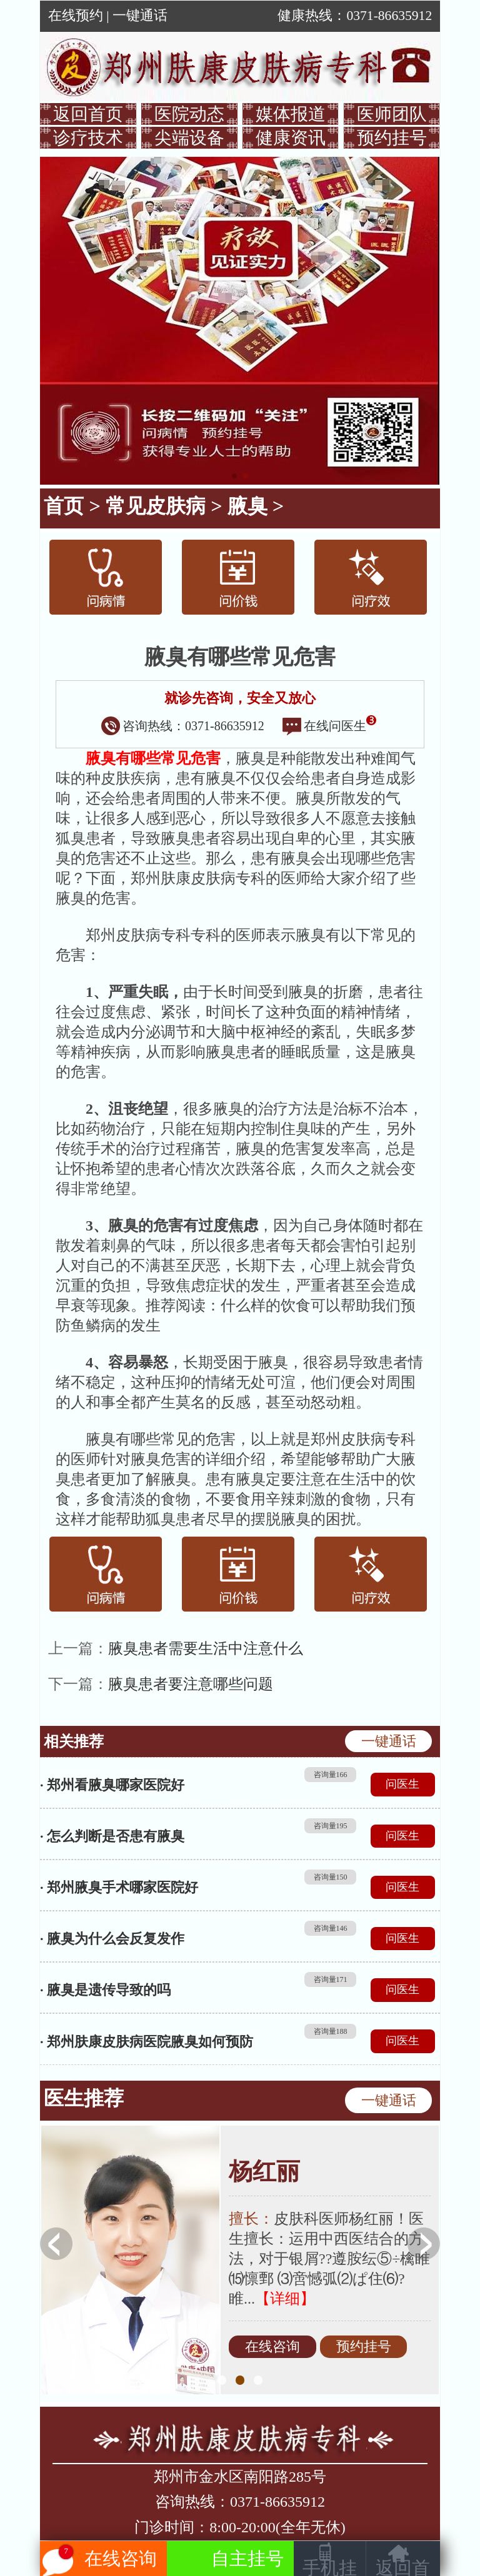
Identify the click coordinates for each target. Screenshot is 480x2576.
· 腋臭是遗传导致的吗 (105, 1990)
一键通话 (140, 15)
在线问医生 (329, 726)
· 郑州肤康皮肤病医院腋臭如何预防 (146, 2041)
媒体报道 (291, 114)
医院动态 (189, 114)
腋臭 (248, 506)
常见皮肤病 (156, 506)
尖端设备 (189, 137)
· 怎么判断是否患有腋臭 (112, 1836)
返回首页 (88, 114)
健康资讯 (291, 137)
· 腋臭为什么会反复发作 (112, 1938)
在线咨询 (272, 2346)
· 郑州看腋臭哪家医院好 (112, 1785)
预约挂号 (392, 137)
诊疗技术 (88, 137)
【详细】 (285, 2299)
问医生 (402, 1784)
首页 (64, 506)
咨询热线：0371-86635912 (182, 726)
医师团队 (392, 114)
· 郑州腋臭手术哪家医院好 (119, 1887)
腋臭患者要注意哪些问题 (190, 1684)
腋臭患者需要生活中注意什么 (205, 1648)
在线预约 (75, 15)
